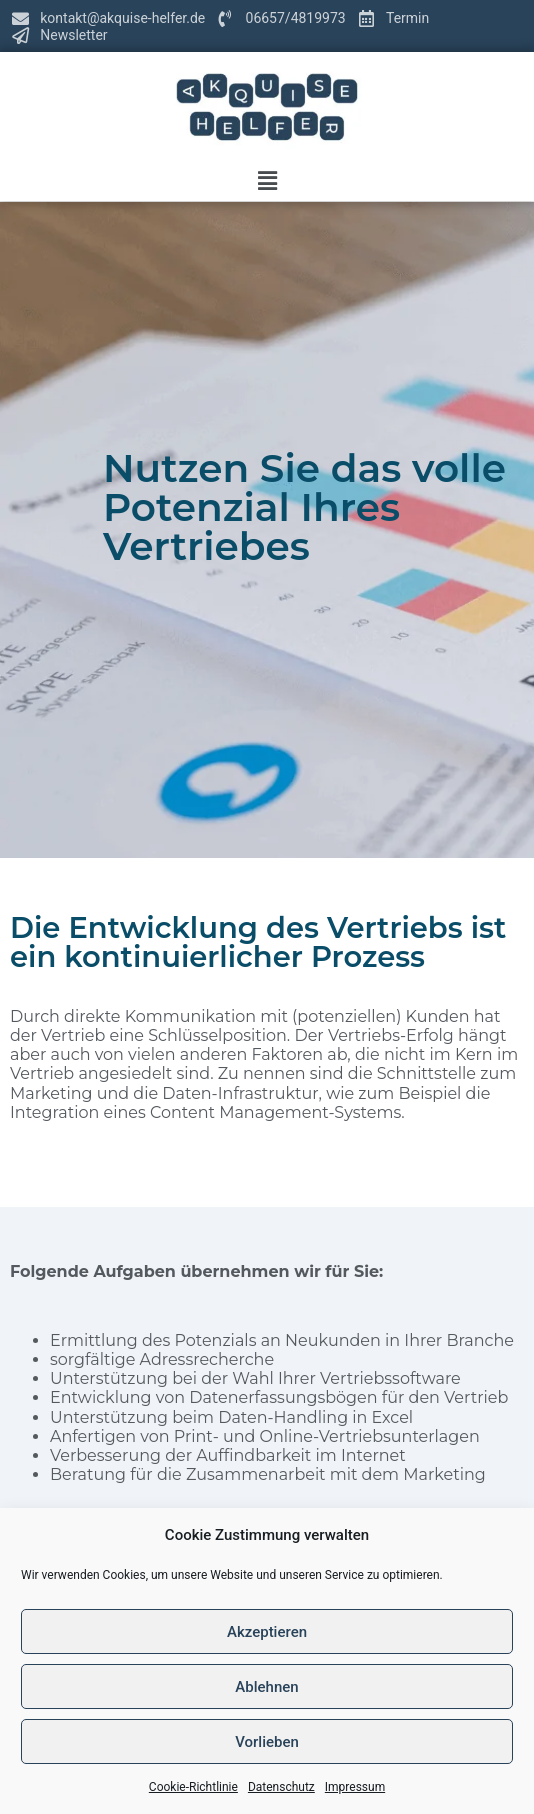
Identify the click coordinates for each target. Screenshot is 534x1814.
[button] (267, 181)
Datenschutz (281, 1787)
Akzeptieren (267, 1632)
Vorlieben (267, 1742)
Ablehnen (266, 1687)
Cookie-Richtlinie (193, 1787)
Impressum (355, 1787)
